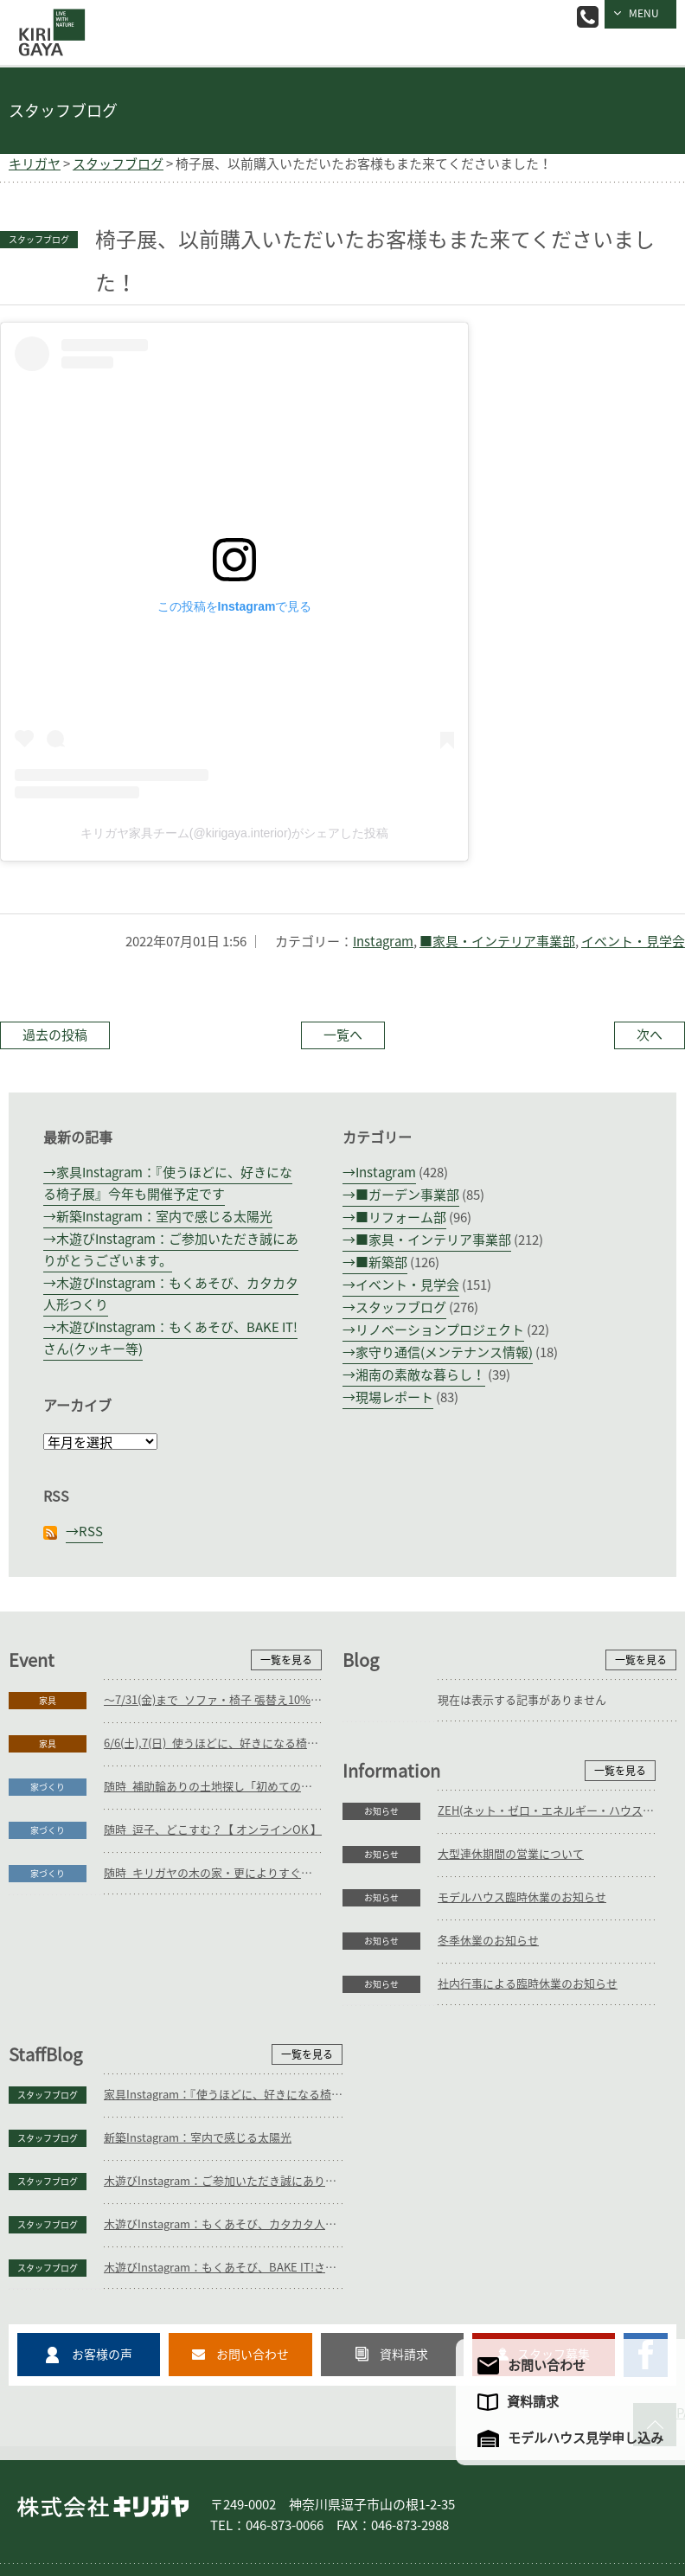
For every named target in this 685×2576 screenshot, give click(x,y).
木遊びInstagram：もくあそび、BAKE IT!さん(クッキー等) (557, 2157)
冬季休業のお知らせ (154, 2113)
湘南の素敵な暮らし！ (420, 1374)
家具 (47, 1700)
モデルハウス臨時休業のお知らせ (188, 2070)
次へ (650, 1034)
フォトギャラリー (430, 2488)
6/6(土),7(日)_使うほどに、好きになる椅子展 (213, 1743)
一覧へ (342, 1034)
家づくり (47, 1787)
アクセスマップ (63, 2509)
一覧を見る (286, 1660)
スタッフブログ (400, 1307)
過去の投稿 (54, 1034)
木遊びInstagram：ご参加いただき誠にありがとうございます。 (557, 2070)
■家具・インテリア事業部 (497, 941)
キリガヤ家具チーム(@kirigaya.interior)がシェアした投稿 (234, 833)
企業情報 (593, 2488)
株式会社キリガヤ (103, 2399)
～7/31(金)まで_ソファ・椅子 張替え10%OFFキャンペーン (213, 1700)
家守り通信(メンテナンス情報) (444, 1352)
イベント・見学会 (633, 941)
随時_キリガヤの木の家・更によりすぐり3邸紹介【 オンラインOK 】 (213, 1873)
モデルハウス (522, 2488)
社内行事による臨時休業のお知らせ (194, 2157)
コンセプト (344, 2488)
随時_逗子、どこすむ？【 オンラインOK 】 (213, 1830)
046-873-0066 (588, 17)
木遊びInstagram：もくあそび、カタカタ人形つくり (557, 2113)
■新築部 (381, 1262)
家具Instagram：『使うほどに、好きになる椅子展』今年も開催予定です (557, 1984)
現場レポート (394, 1397)
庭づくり (159, 2488)
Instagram (383, 941)
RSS (91, 1531)
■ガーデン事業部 (407, 1195)
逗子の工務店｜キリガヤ (47, 20)
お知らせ (47, 1984)
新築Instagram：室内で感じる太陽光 (164, 1216)
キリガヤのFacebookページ (646, 2244)
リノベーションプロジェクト (439, 1329)
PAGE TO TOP (680, 2302)
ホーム (43, 2488)
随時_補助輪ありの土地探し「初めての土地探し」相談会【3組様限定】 (213, 1786)
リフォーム (225, 2488)
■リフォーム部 (400, 1217)
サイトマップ (149, 2509)
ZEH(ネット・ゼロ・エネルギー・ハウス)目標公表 (213, 1984)
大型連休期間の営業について (177, 2027)
